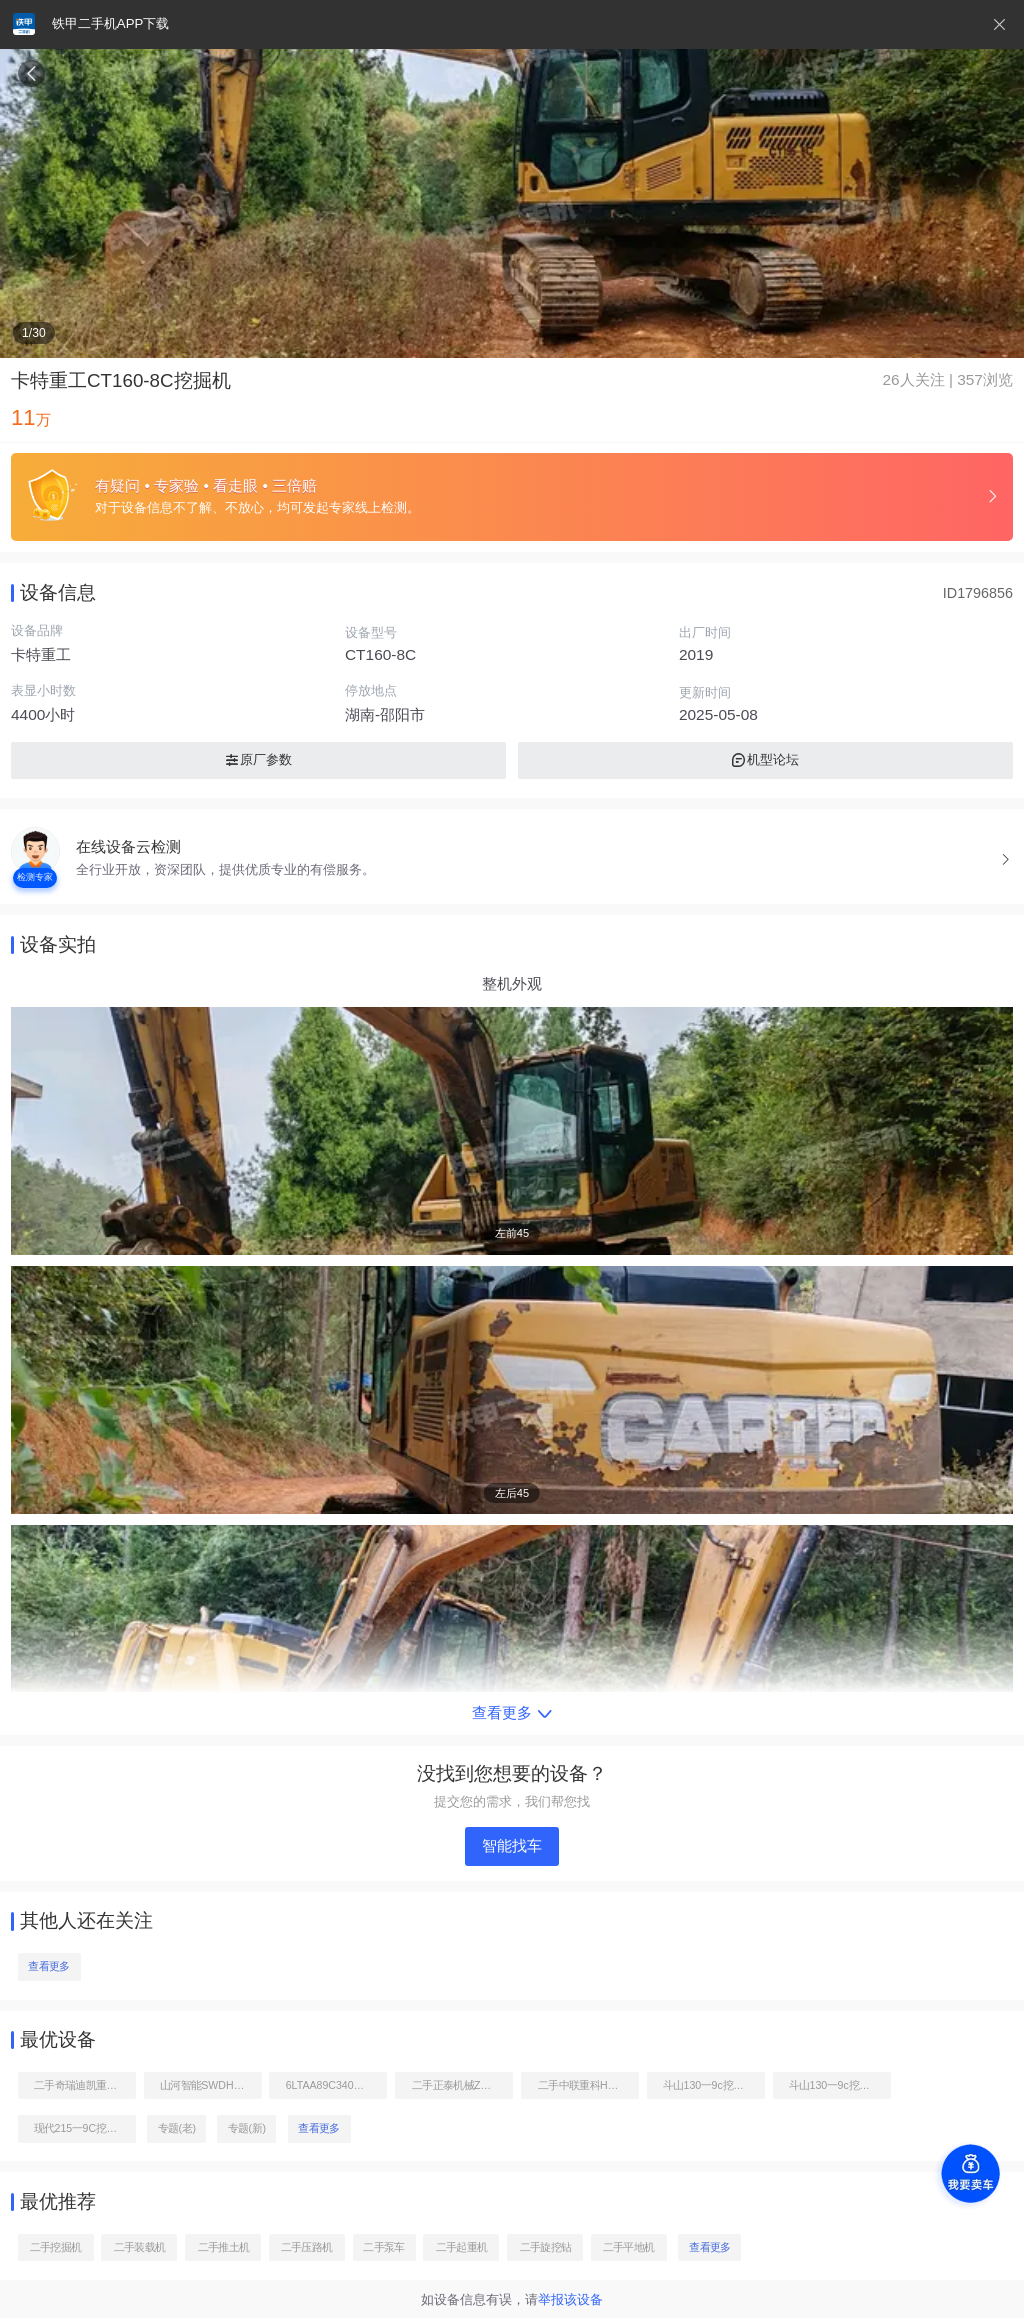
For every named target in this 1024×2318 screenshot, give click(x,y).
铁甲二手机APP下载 (110, 23)
